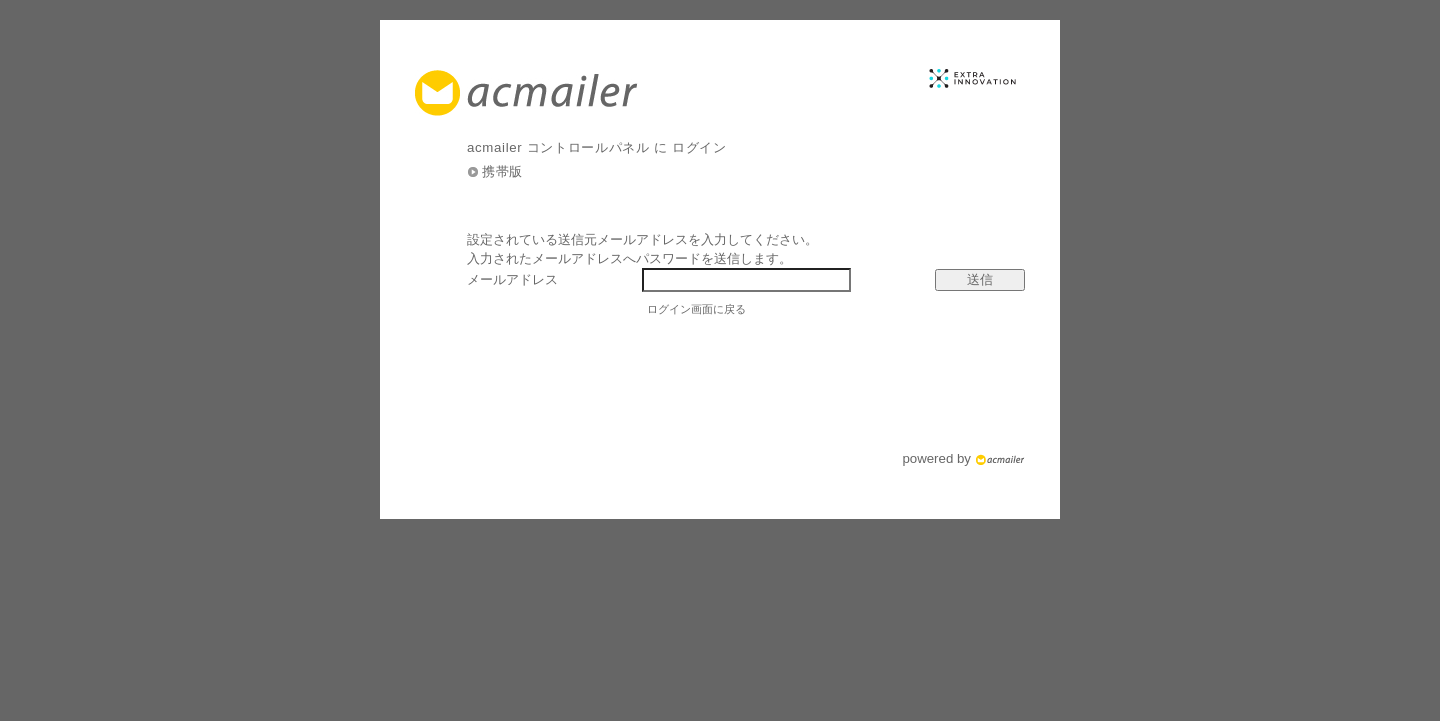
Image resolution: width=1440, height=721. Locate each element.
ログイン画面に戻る (696, 309)
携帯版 (502, 171)
